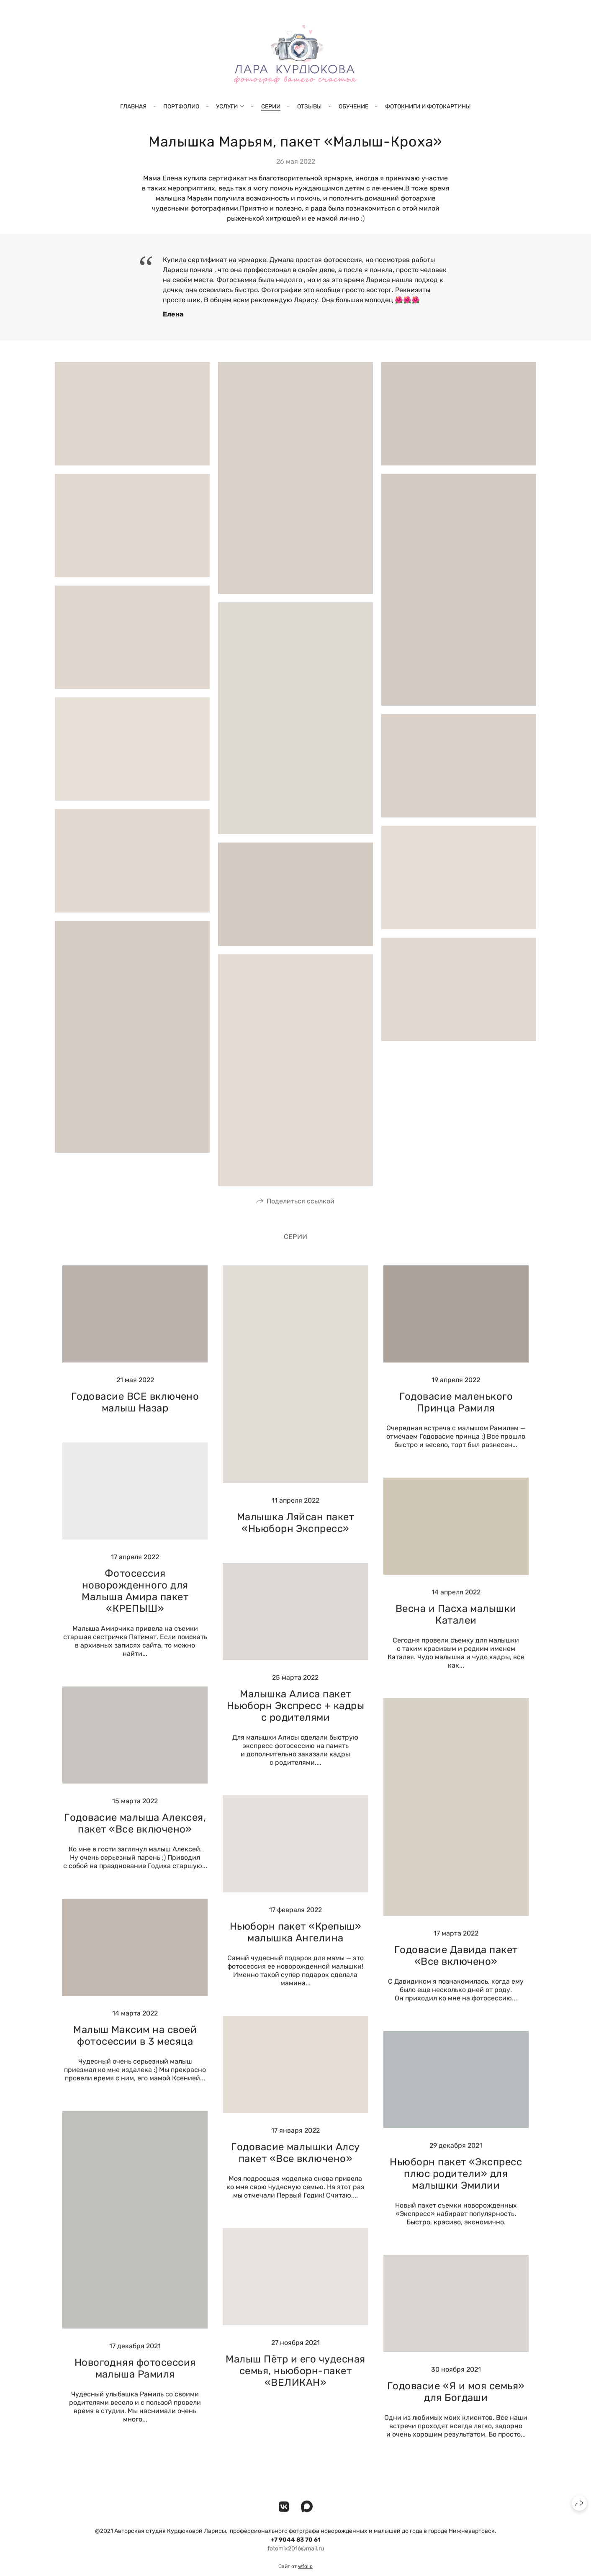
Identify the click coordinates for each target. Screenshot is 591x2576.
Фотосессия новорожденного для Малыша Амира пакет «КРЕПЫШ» (135, 1604)
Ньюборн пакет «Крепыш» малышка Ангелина (296, 1945)
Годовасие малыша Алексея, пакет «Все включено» (135, 1836)
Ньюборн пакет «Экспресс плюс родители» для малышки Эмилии (456, 2187)
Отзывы (309, 106)
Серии (270, 106)
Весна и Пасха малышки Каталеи (456, 1628)
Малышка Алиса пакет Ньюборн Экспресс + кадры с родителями (296, 1719)
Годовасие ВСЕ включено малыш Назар (135, 1415)
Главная (133, 106)
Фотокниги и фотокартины (428, 106)
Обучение (353, 106)
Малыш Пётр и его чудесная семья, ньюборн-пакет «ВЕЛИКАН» (295, 2384)
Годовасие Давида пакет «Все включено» (456, 1969)
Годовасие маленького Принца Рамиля (456, 1415)
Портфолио (181, 106)
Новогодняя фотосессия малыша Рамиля (135, 2381)
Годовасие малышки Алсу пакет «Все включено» (295, 2166)
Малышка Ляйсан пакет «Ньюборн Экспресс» (296, 1536)
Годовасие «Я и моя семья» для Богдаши (456, 2405)
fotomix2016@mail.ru (295, 2562)
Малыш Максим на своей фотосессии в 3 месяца (135, 2049)
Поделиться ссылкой (300, 1215)
